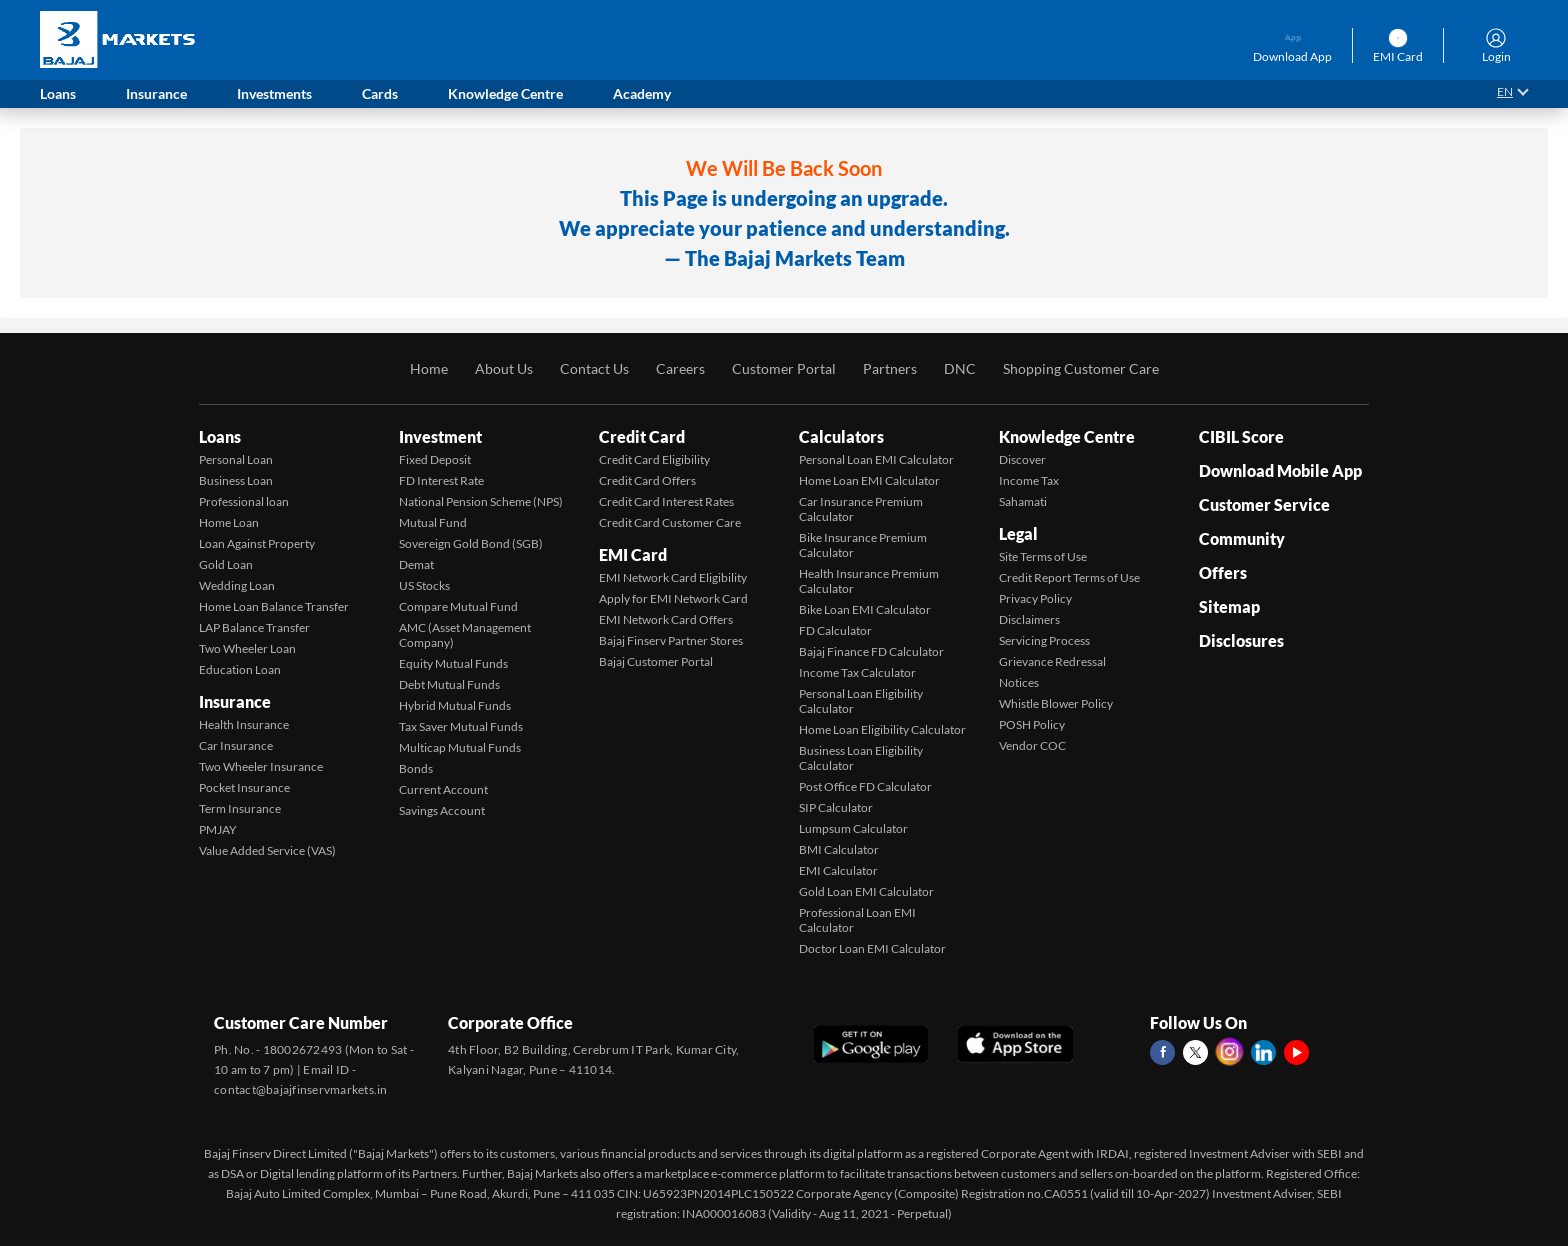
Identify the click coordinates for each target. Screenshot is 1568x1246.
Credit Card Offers (647, 480)
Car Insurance (236, 745)
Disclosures (1241, 640)
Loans (220, 436)
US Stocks (424, 585)
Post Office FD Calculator (865, 786)
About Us (504, 368)
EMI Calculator (838, 870)
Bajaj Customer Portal (656, 661)
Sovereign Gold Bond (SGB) (471, 543)
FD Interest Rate (441, 480)
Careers (680, 368)
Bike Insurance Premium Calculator (863, 545)
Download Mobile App (1280, 470)
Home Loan (229, 522)
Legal (1018, 533)
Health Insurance (244, 724)
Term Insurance (240, 808)
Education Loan (240, 669)
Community (1242, 538)
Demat (416, 564)
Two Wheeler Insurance (261, 766)
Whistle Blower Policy (1056, 703)
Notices (1019, 682)
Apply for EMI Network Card (673, 598)
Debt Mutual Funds (449, 684)
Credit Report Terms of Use (1069, 577)
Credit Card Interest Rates (666, 501)
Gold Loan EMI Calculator (866, 891)
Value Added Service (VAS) (267, 850)
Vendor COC (1032, 745)
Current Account (443, 789)
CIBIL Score (1241, 436)
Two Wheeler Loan (247, 648)
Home (429, 368)
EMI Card (633, 554)
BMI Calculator (839, 849)
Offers (1223, 572)
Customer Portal (784, 368)
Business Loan (236, 480)
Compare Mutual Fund (458, 606)
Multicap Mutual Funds (460, 747)
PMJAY (218, 829)
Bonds (416, 768)
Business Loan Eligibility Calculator (861, 758)
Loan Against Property (257, 543)
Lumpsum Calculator (853, 828)
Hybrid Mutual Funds (455, 705)
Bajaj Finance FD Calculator (871, 651)
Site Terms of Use (1043, 556)
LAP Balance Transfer (254, 627)
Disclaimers (1029, 619)
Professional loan (244, 501)
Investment (440, 436)
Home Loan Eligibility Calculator (882, 729)
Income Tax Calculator (857, 672)
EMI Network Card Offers (666, 619)
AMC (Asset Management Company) (465, 635)
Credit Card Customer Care (670, 522)
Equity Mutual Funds (453, 663)
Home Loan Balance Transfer (274, 606)
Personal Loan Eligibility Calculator (861, 701)
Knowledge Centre (1067, 436)
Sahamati (1023, 501)
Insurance (235, 701)
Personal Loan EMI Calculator (876, 459)
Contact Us (594, 368)
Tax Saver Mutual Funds (461, 726)
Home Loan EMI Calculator (869, 480)
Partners (890, 368)
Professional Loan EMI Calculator (857, 920)
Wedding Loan (237, 585)
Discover (1022, 459)
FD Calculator (835, 630)
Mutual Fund (433, 522)
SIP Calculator (836, 807)
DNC (960, 368)
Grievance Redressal (1052, 661)
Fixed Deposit (435, 459)
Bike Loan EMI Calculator (865, 609)
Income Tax (1029, 480)
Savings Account (442, 810)
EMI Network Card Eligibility (673, 577)
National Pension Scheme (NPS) (481, 501)
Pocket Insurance (244, 787)
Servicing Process (1044, 640)
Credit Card (642, 436)
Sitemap (1229, 606)
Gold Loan (226, 564)
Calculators (841, 436)
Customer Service (1264, 504)
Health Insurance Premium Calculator (869, 581)
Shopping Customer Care (1081, 368)
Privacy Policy (1035, 598)
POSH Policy (1032, 724)
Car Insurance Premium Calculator (861, 509)
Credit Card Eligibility (654, 459)
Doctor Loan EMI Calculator (872, 948)
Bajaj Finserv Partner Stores (671, 640)
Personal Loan (236, 459)
